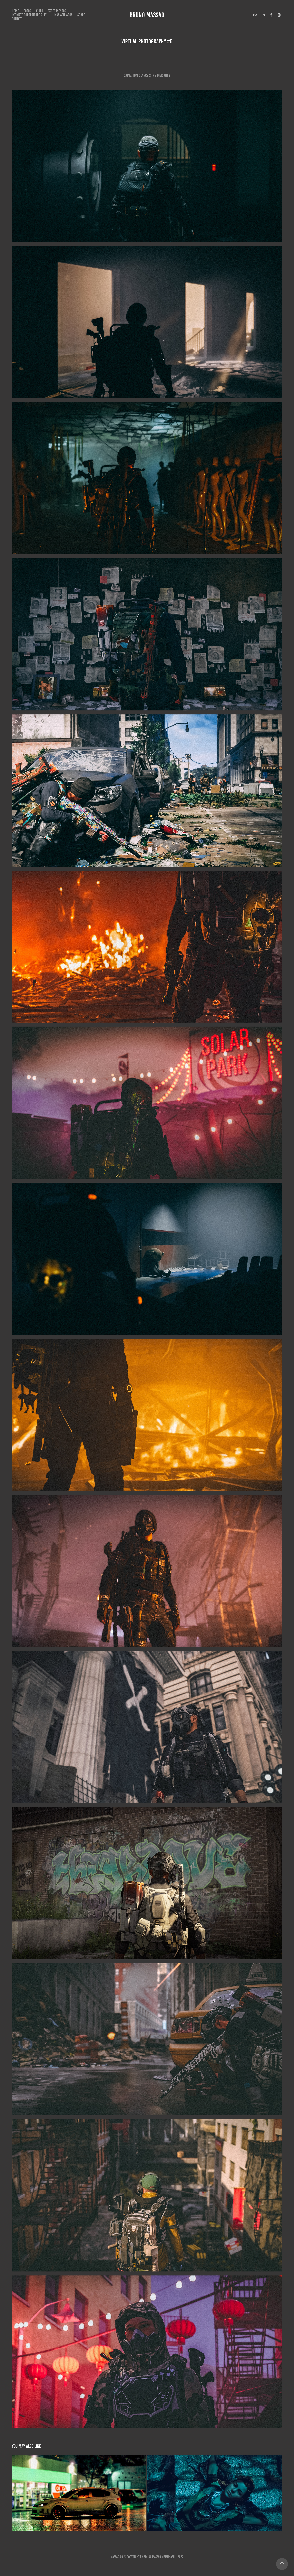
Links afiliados (62, 15)
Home (15, 11)
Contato (17, 19)
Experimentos (57, 11)
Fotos (27, 11)
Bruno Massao (147, 15)
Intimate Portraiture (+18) (30, 15)
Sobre (81, 15)
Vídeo (39, 11)
